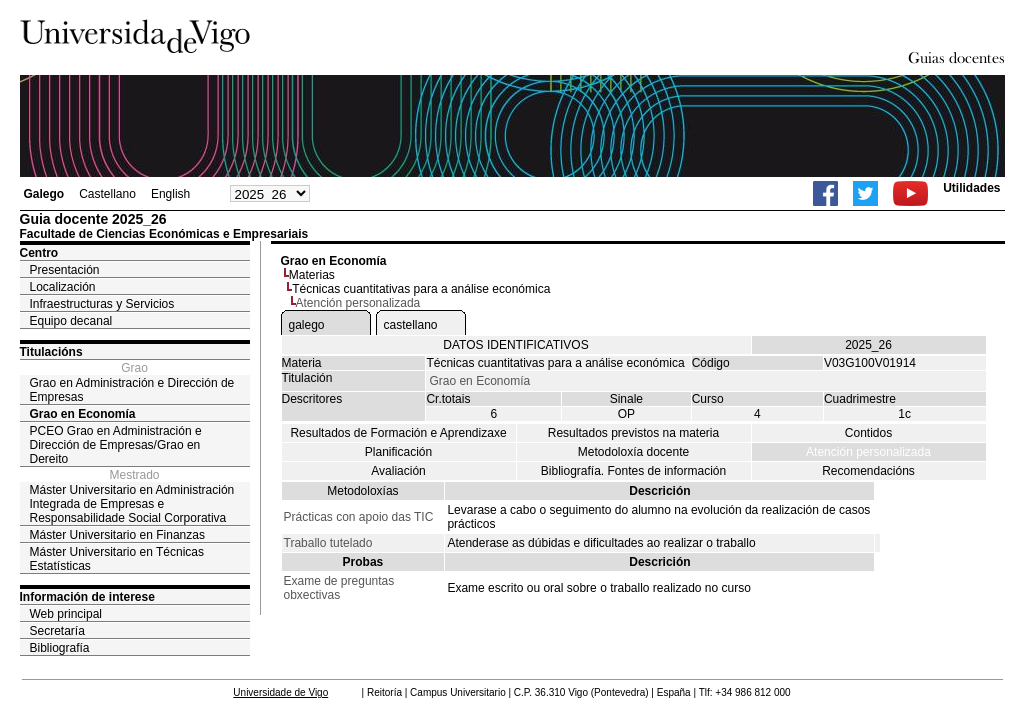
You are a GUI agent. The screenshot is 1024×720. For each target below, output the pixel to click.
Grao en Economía (83, 414)
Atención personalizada (868, 452)
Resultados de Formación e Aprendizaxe (398, 433)
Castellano (107, 194)
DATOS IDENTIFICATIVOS (515, 345)
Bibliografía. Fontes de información (633, 471)
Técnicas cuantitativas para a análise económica (421, 289)
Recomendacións (868, 471)
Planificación (398, 452)
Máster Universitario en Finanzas (117, 535)
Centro (39, 253)
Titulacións (51, 352)
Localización (63, 287)
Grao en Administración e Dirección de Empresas (132, 390)
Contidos (868, 433)
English (170, 194)
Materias (312, 275)
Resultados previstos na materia (633, 433)
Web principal (66, 614)
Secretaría (57, 631)
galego (307, 325)
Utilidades (971, 188)
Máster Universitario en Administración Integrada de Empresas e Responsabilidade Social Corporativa (132, 504)
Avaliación (398, 471)
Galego (44, 194)
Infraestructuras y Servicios (102, 304)
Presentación (65, 270)
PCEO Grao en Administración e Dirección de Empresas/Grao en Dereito (116, 445)
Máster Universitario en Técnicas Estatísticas (117, 559)
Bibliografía (60, 648)
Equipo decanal (71, 321)
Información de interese (87, 597)
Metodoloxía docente (633, 452)
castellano (411, 325)
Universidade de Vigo (280, 692)
